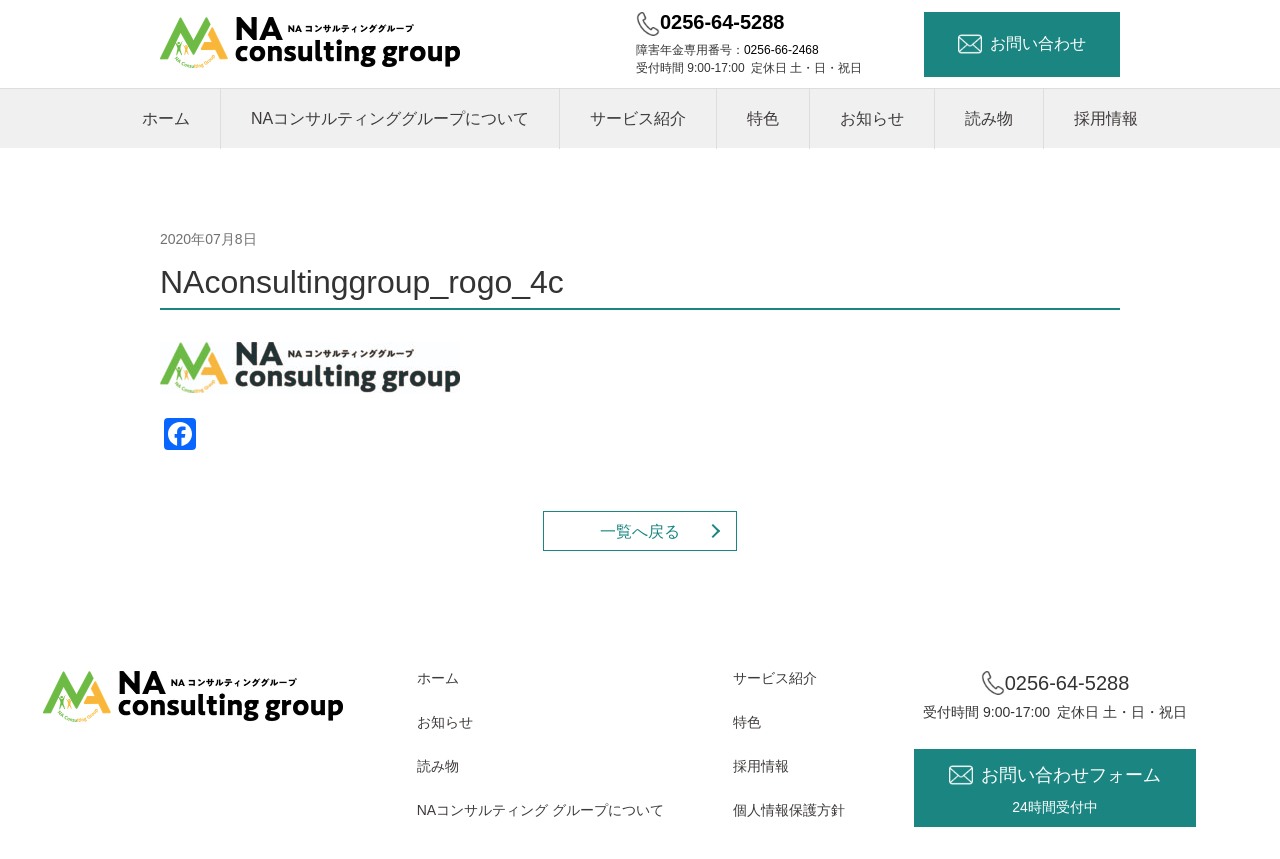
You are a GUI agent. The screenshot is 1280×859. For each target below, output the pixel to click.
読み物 (989, 118)
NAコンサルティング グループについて (540, 810)
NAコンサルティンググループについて (390, 118)
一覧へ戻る (640, 531)
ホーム (166, 118)
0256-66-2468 (781, 50)
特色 (763, 118)
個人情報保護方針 (789, 810)
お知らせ (872, 118)
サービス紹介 (638, 118)
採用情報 (1106, 118)
